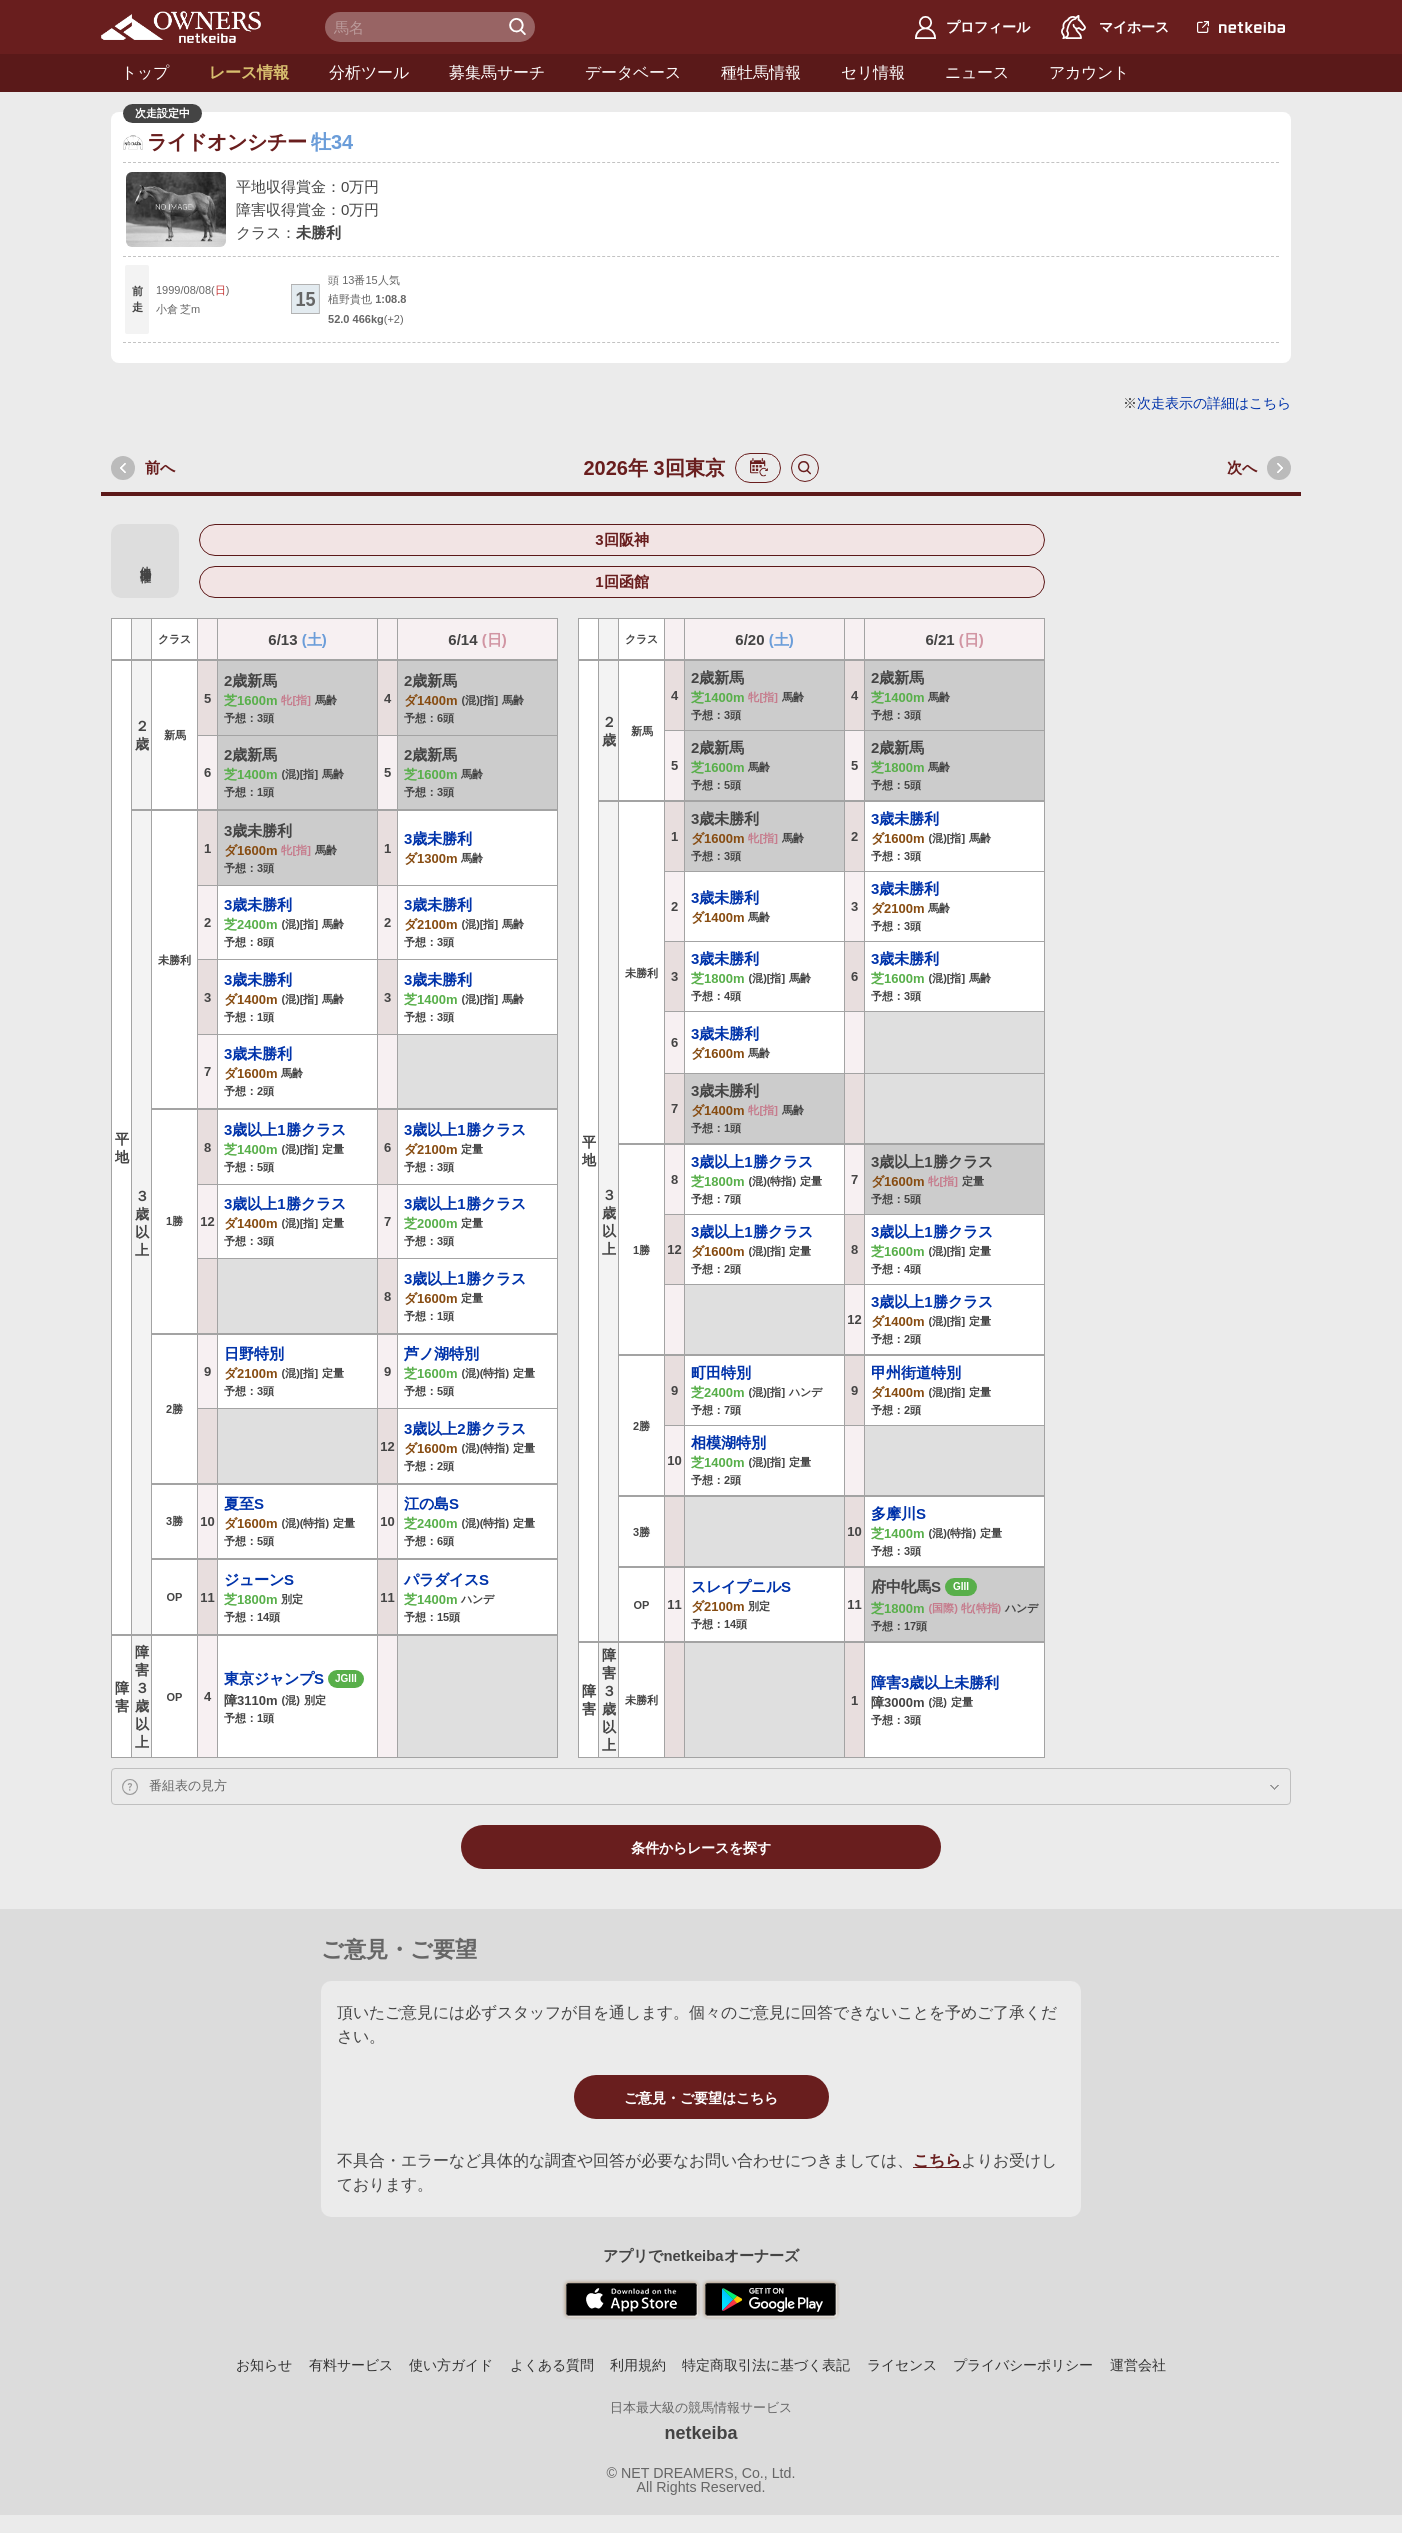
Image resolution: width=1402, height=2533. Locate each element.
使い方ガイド (451, 2365)
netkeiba (700, 2433)
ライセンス (902, 2365)
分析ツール (369, 72)
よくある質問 (552, 2365)
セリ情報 (873, 72)
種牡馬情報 (761, 72)
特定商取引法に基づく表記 (766, 2365)
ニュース (977, 72)
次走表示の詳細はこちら (1214, 403)
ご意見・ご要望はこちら (701, 2098)
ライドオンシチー (227, 142)
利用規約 (638, 2365)
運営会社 (1138, 2365)
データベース (633, 72)
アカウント (1089, 72)
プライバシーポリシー (1023, 2365)
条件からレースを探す (701, 1848)
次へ (1242, 467)
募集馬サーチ (497, 72)
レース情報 (249, 72)
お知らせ (264, 2365)
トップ (145, 72)
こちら (937, 2160)
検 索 (520, 27)
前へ (160, 467)
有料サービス (351, 2365)
